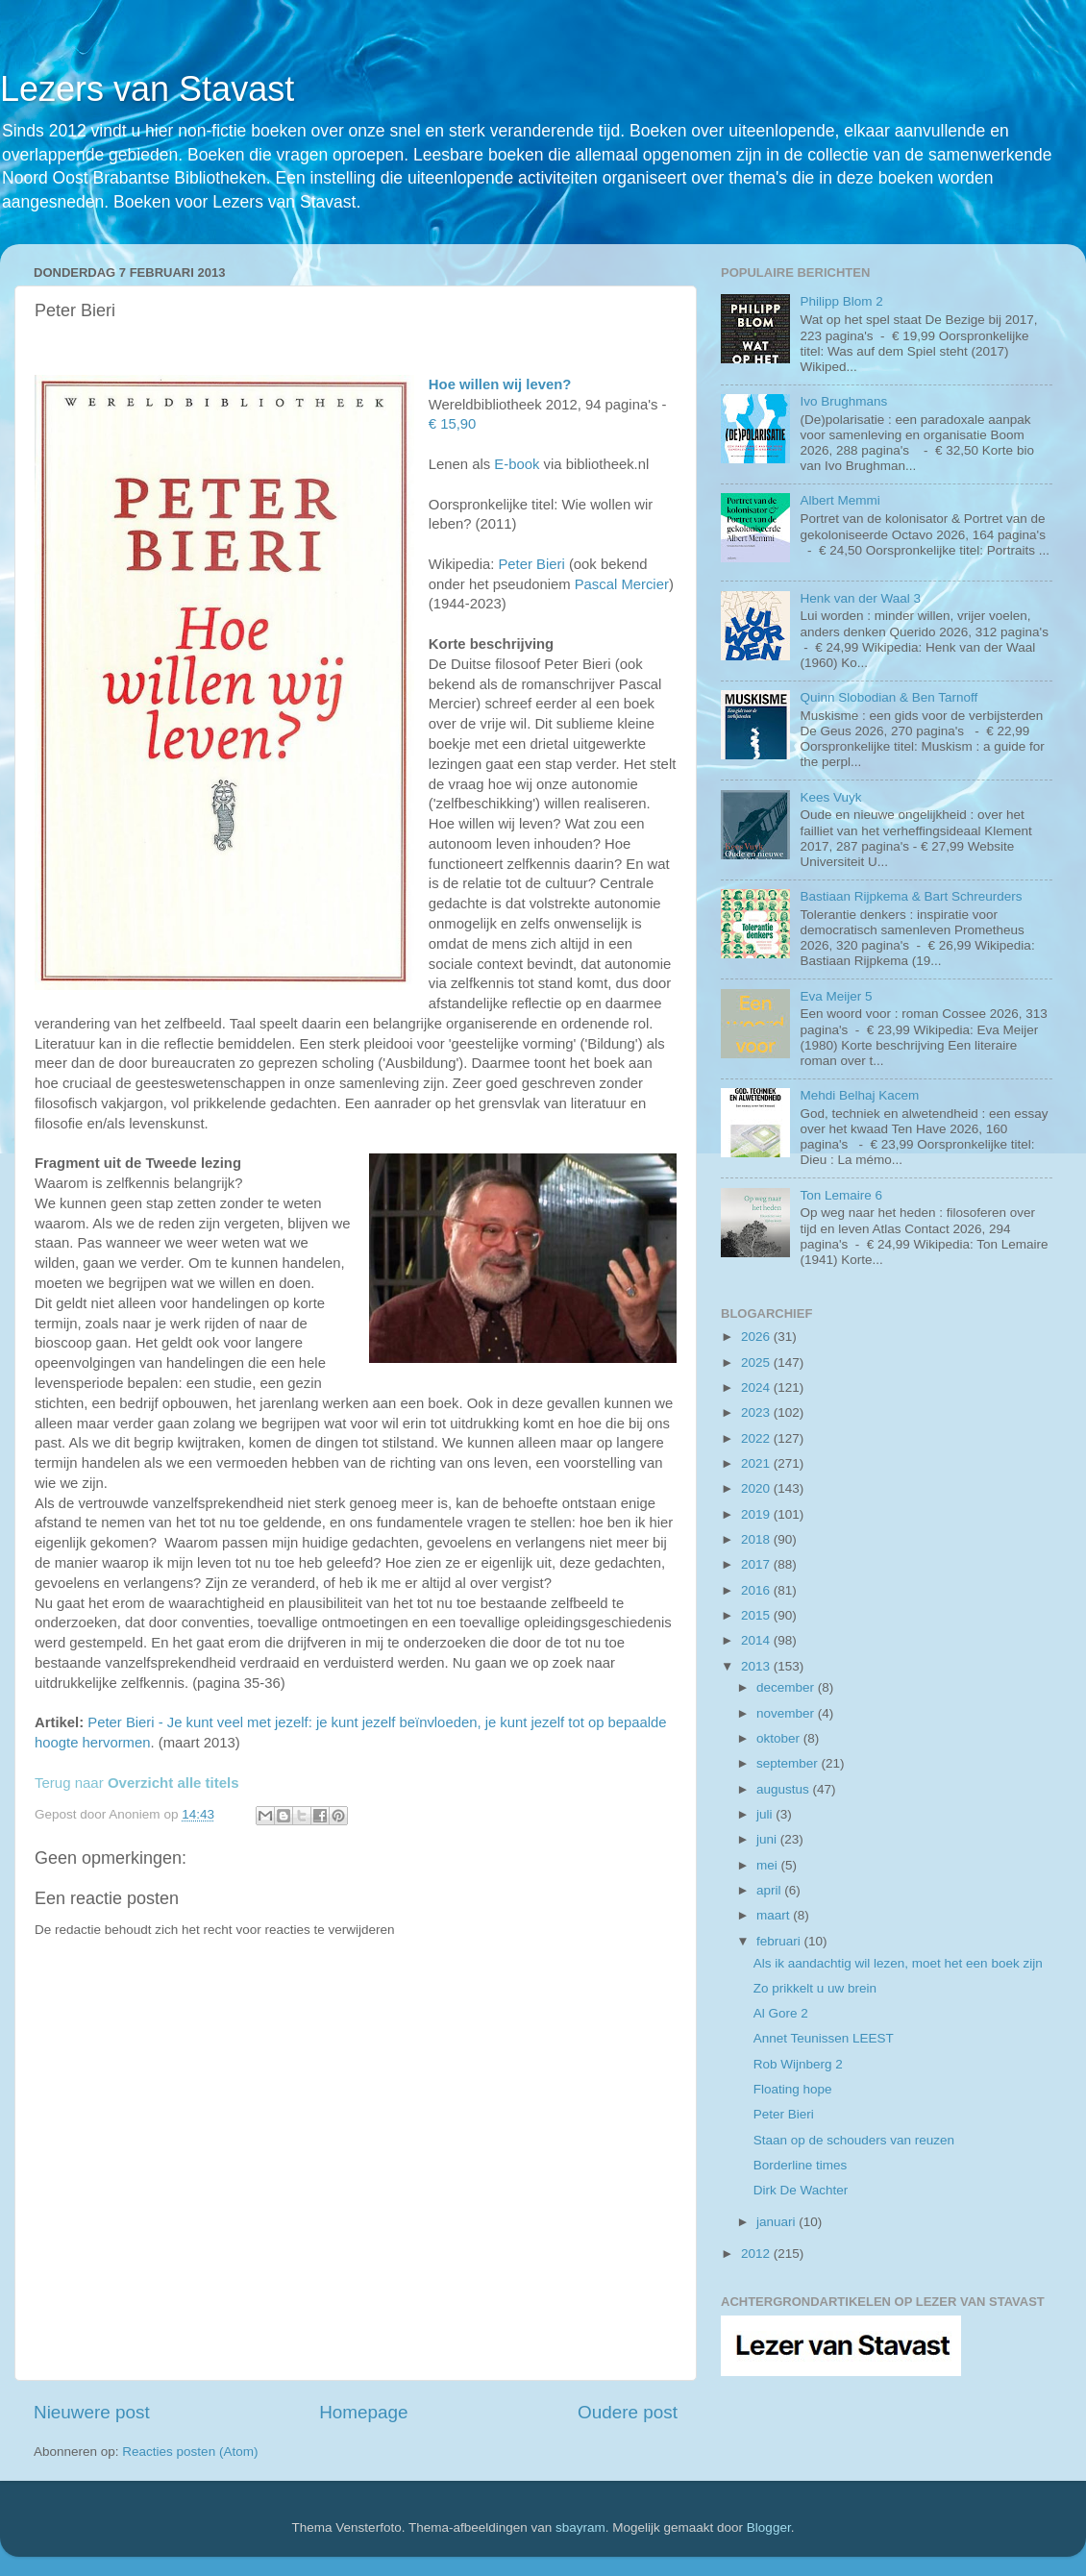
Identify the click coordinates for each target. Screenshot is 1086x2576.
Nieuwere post (92, 2412)
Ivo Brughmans (843, 401)
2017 (757, 1564)
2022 (757, 1438)
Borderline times (800, 2165)
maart (774, 1915)
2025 (757, 1362)
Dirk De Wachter (801, 2190)
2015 (757, 1615)
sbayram (580, 2527)
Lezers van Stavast (147, 89)
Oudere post (628, 2412)
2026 (757, 1336)
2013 (757, 1666)
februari (780, 1941)
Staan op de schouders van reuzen (853, 2140)
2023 (757, 1412)
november (787, 1713)
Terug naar (137, 1782)
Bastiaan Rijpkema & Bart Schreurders (911, 896)
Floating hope (792, 2089)
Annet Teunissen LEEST (823, 2038)
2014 (757, 1640)
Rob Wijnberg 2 (798, 2064)
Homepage (363, 2412)
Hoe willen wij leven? (500, 384)
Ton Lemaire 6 (841, 1195)
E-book (516, 464)
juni (768, 1839)
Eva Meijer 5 (836, 996)
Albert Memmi (839, 500)
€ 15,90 (453, 424)
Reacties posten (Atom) (190, 2451)
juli (766, 1814)
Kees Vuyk (830, 797)
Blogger (769, 2527)
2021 (757, 1463)
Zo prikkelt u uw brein (814, 1988)
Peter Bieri (531, 564)
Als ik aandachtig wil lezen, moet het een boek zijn (898, 1963)
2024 (757, 1387)
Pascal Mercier (622, 584)
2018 (757, 1539)
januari (777, 2222)
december (787, 1687)
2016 (757, 1590)
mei (768, 1865)
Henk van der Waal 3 (860, 598)
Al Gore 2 (780, 2013)
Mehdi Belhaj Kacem (859, 1095)
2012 (757, 2253)
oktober (779, 1738)
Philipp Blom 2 (841, 301)
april (770, 1890)
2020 (757, 1488)
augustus (784, 1789)
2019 (757, 1514)
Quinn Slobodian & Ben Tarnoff (888, 697)
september (789, 1763)
